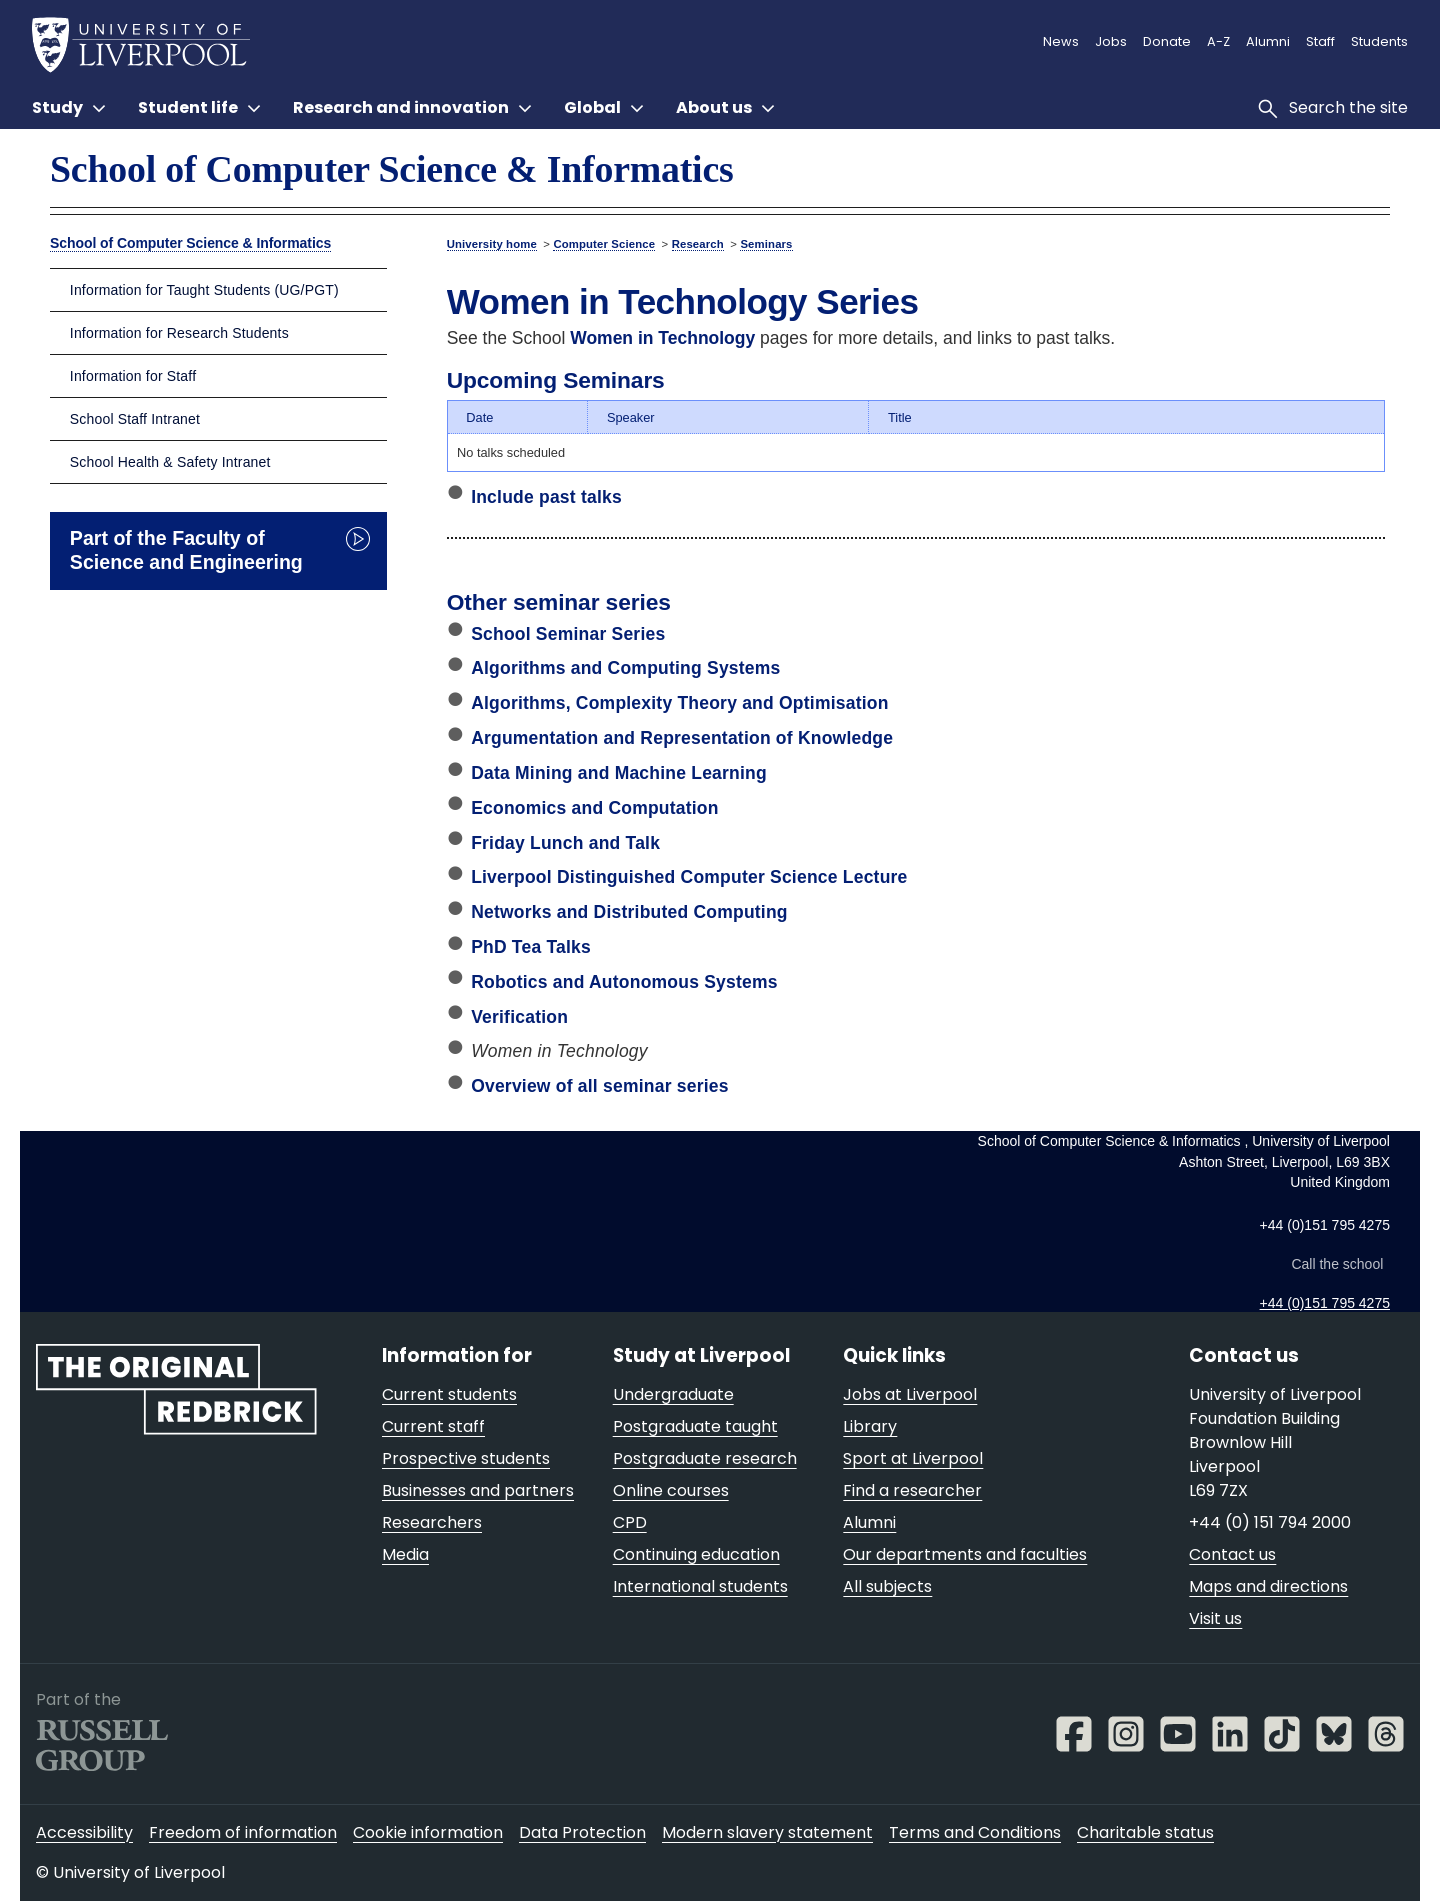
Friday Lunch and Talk (565, 843)
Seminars (766, 244)
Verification (519, 1017)
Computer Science (604, 244)
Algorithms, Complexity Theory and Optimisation (679, 703)
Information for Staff (133, 376)
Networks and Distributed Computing (629, 912)
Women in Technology (662, 338)
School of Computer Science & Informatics (392, 169)
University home (492, 244)
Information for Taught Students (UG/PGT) (204, 290)
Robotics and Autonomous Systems (624, 982)
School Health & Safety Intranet (170, 462)
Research (698, 244)
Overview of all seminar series (600, 1086)
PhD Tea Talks (531, 947)
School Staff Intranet (135, 419)
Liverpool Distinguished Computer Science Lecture (689, 877)
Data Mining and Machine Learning (619, 773)
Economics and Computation (595, 808)
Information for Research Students (179, 333)
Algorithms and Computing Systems (625, 668)
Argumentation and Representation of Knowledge (682, 738)
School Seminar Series (568, 634)
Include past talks (546, 497)
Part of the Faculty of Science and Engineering (186, 550)
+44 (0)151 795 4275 (1325, 1303)
